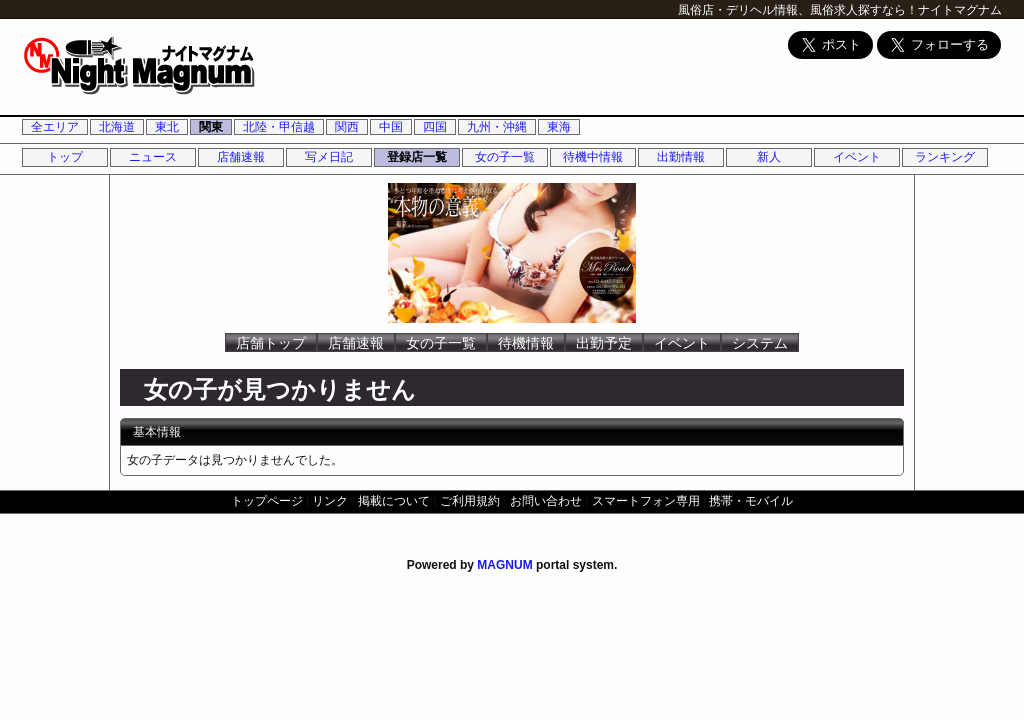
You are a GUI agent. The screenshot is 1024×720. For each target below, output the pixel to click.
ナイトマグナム (960, 10)
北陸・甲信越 (279, 127)
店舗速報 (241, 157)
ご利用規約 (470, 501)
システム (760, 343)
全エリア (55, 127)
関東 (211, 127)
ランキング (945, 157)
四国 (435, 127)
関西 (347, 127)
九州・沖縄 (497, 127)
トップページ (267, 501)
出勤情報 (681, 157)
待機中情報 (593, 157)
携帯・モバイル (751, 501)
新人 (769, 157)
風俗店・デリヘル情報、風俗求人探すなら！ (798, 10)
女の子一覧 (505, 157)
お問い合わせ (546, 501)
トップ (65, 157)
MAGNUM (504, 565)
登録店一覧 (417, 157)
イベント (857, 157)
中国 (391, 127)
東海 (559, 127)
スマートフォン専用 (646, 501)
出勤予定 (604, 343)
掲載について (394, 501)
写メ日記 (329, 157)
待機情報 (526, 343)
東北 (167, 127)
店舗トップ (271, 343)
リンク (330, 501)
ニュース (153, 157)
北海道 (117, 127)
